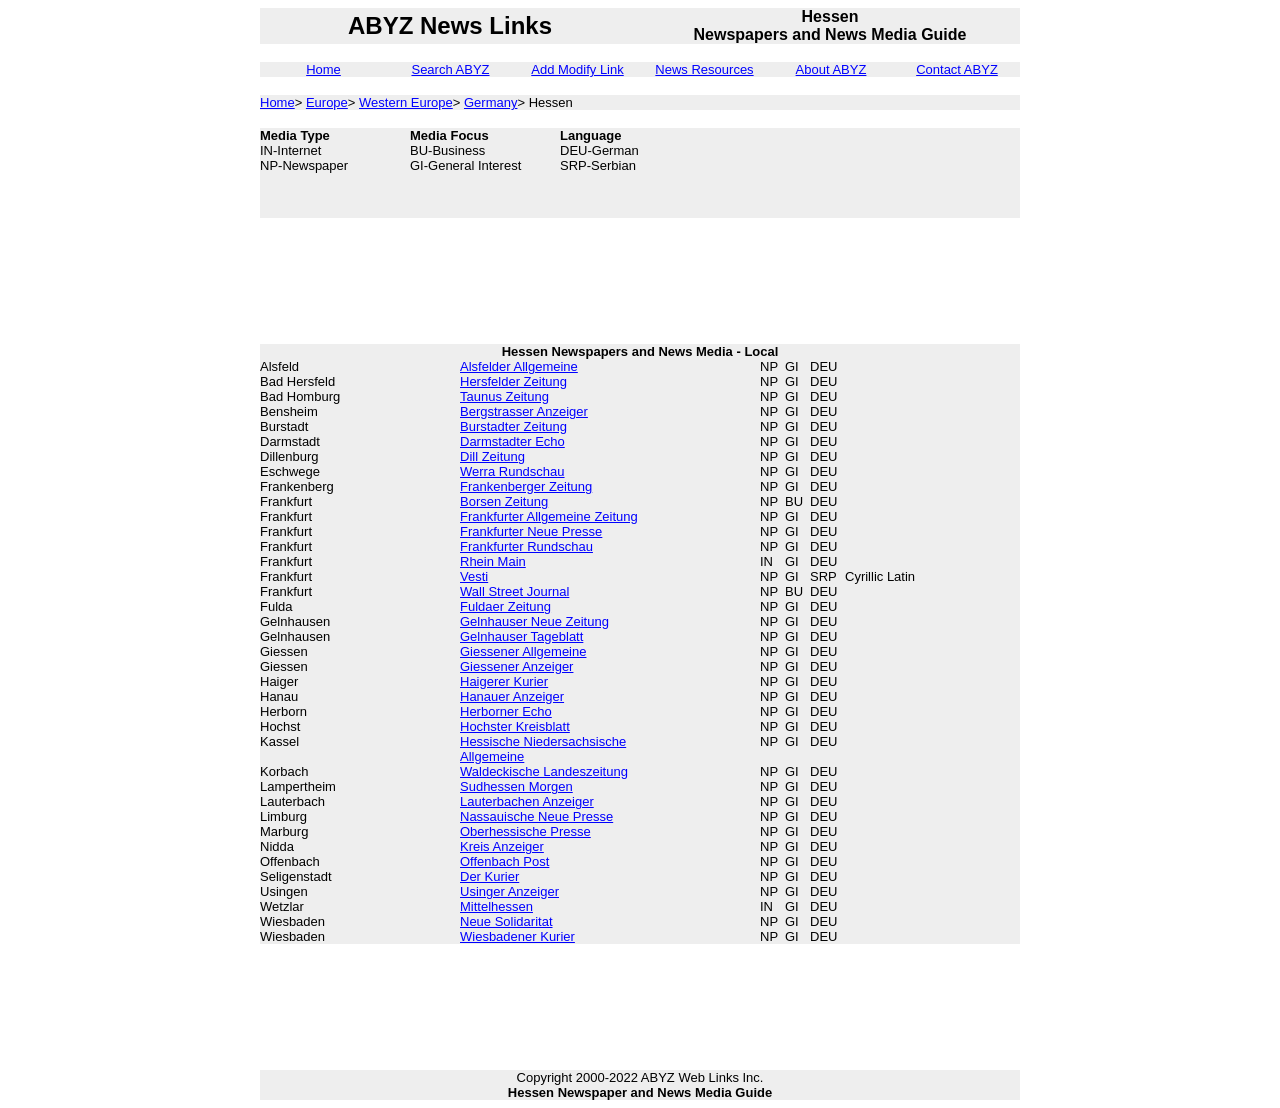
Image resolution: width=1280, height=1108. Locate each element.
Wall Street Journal (514, 591)
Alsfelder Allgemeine (519, 366)
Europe (327, 102)
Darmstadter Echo (512, 441)
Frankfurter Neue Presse (531, 531)
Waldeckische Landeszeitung (544, 771)
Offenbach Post (504, 861)
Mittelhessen (496, 906)
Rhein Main (493, 561)
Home (323, 69)
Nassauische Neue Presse (536, 816)
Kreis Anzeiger (502, 846)
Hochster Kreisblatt (515, 726)
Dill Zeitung (492, 456)
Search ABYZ (450, 69)
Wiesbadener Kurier (517, 936)
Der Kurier (489, 876)
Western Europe (406, 102)
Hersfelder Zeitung (513, 381)
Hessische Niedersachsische (543, 741)
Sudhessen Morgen (516, 786)
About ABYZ (831, 69)
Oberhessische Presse (525, 831)
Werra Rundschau (512, 471)
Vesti (474, 576)
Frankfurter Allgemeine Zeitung (549, 516)
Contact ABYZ (957, 69)
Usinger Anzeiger (509, 891)
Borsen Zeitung (504, 501)
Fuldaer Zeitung (505, 606)
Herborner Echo (506, 711)
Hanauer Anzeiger (512, 696)
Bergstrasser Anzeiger (524, 411)
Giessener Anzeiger (516, 666)
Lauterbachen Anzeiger (527, 801)
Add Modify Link (577, 69)
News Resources (704, 69)
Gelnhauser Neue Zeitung (534, 621)
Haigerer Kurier (504, 681)
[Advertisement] (920, 173)
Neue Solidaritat (506, 921)
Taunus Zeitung (504, 396)
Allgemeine (492, 756)
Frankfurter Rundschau (526, 546)
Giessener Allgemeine (523, 651)
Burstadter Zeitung (513, 426)
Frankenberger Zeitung (526, 486)
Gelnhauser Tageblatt (521, 636)
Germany (490, 102)
